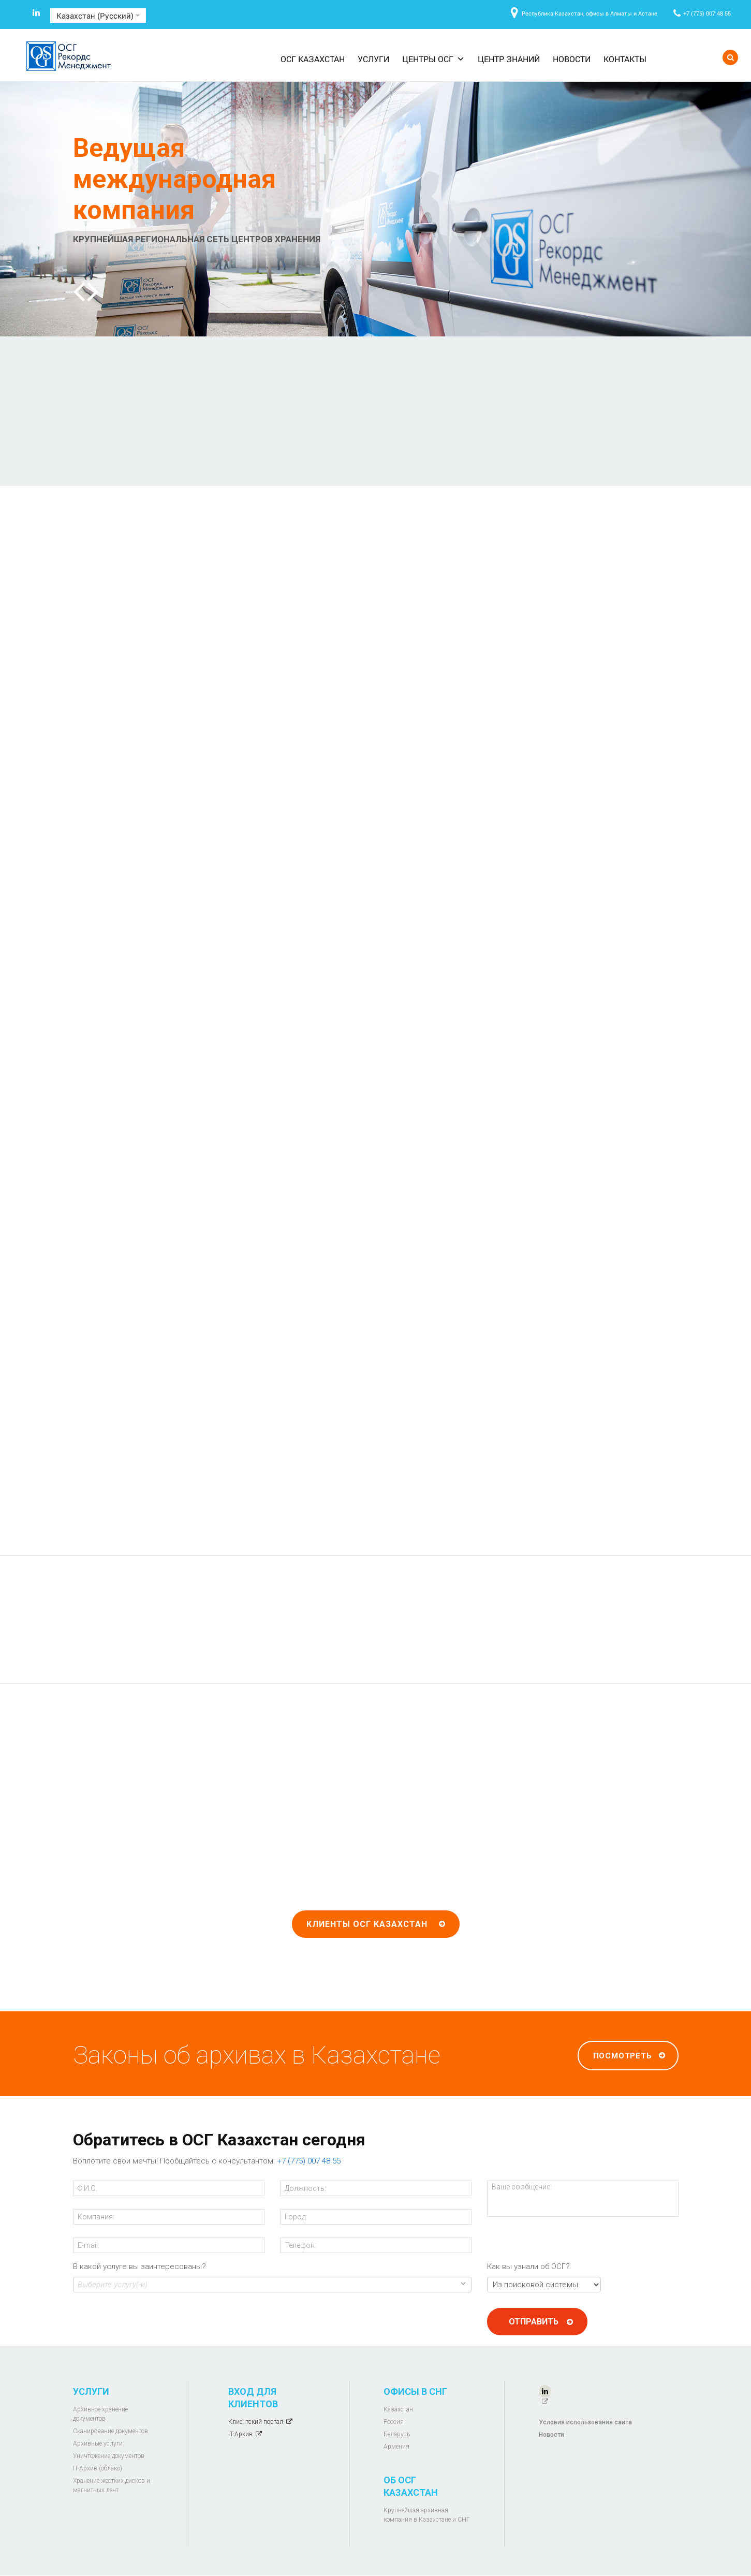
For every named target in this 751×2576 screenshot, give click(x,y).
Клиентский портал (255, 2421)
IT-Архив (240, 2434)
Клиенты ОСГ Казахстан (367, 1924)
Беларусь (397, 2434)
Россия (394, 2421)
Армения (396, 2446)
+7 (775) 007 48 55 (707, 13)
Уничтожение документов (108, 2456)
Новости (572, 58)
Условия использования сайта (585, 2422)
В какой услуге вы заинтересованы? (139, 2266)
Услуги (373, 58)
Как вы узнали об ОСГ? (528, 2266)
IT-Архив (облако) (97, 2468)
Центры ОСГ (433, 58)
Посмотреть (622, 2055)
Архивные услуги (98, 2443)
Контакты (624, 58)
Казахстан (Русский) (98, 15)
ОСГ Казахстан (313, 58)
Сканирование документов (110, 2431)
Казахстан (398, 2409)
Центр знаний (509, 58)
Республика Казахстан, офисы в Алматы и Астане (589, 13)
